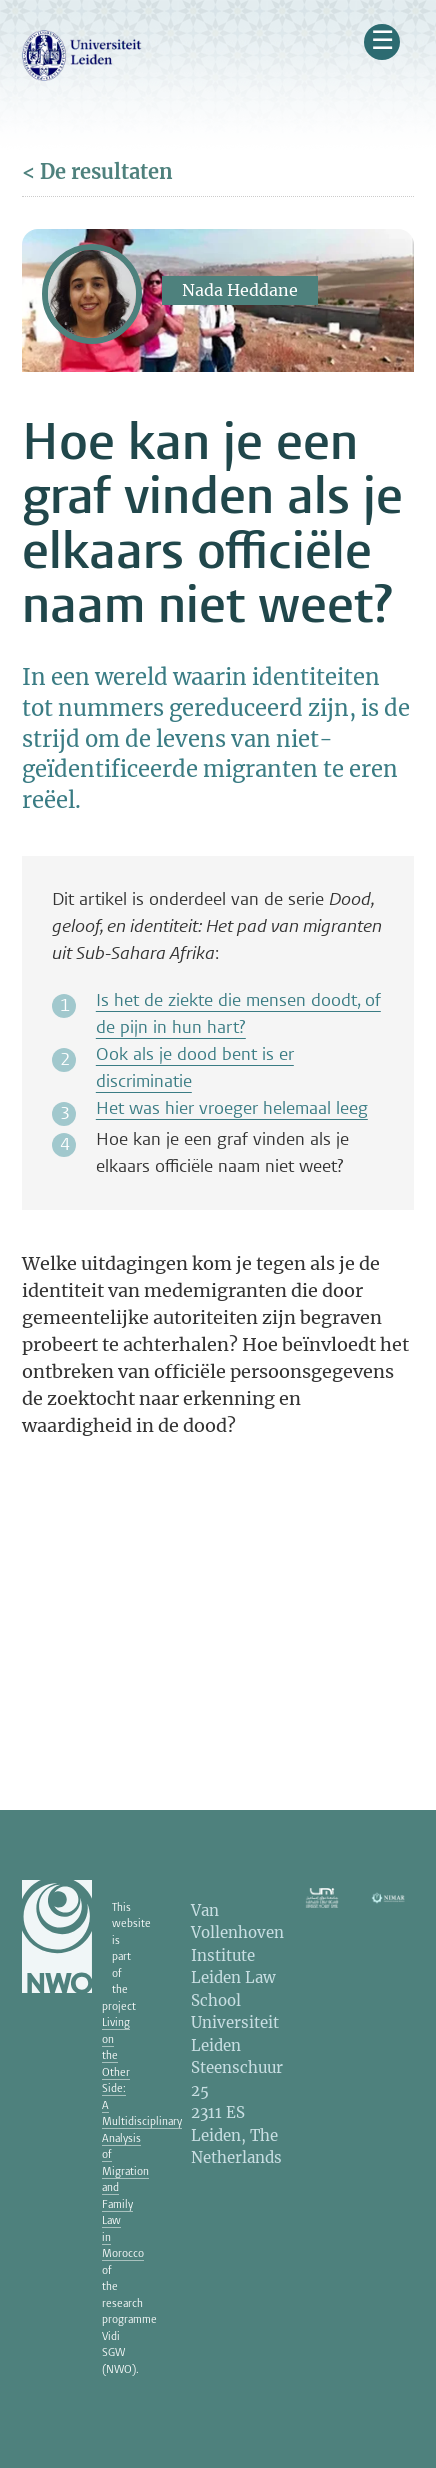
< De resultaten (97, 171)
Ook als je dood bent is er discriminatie (195, 1067)
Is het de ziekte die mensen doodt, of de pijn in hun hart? (238, 1013)
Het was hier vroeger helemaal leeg (232, 1108)
